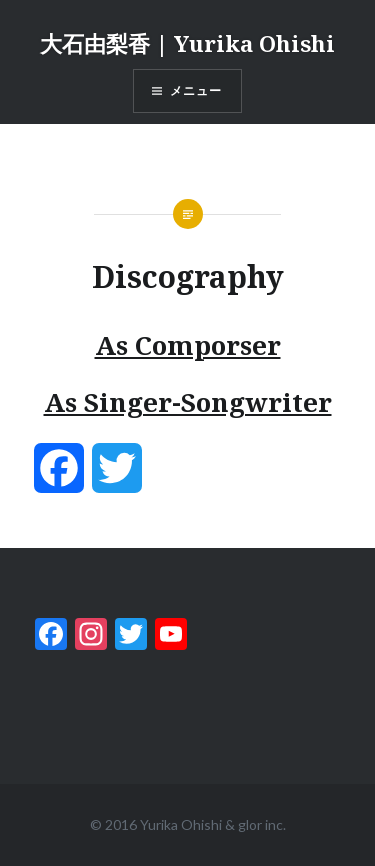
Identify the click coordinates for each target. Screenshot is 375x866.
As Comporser (188, 345)
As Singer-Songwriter (188, 402)
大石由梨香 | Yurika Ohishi (187, 43)
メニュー (196, 90)
